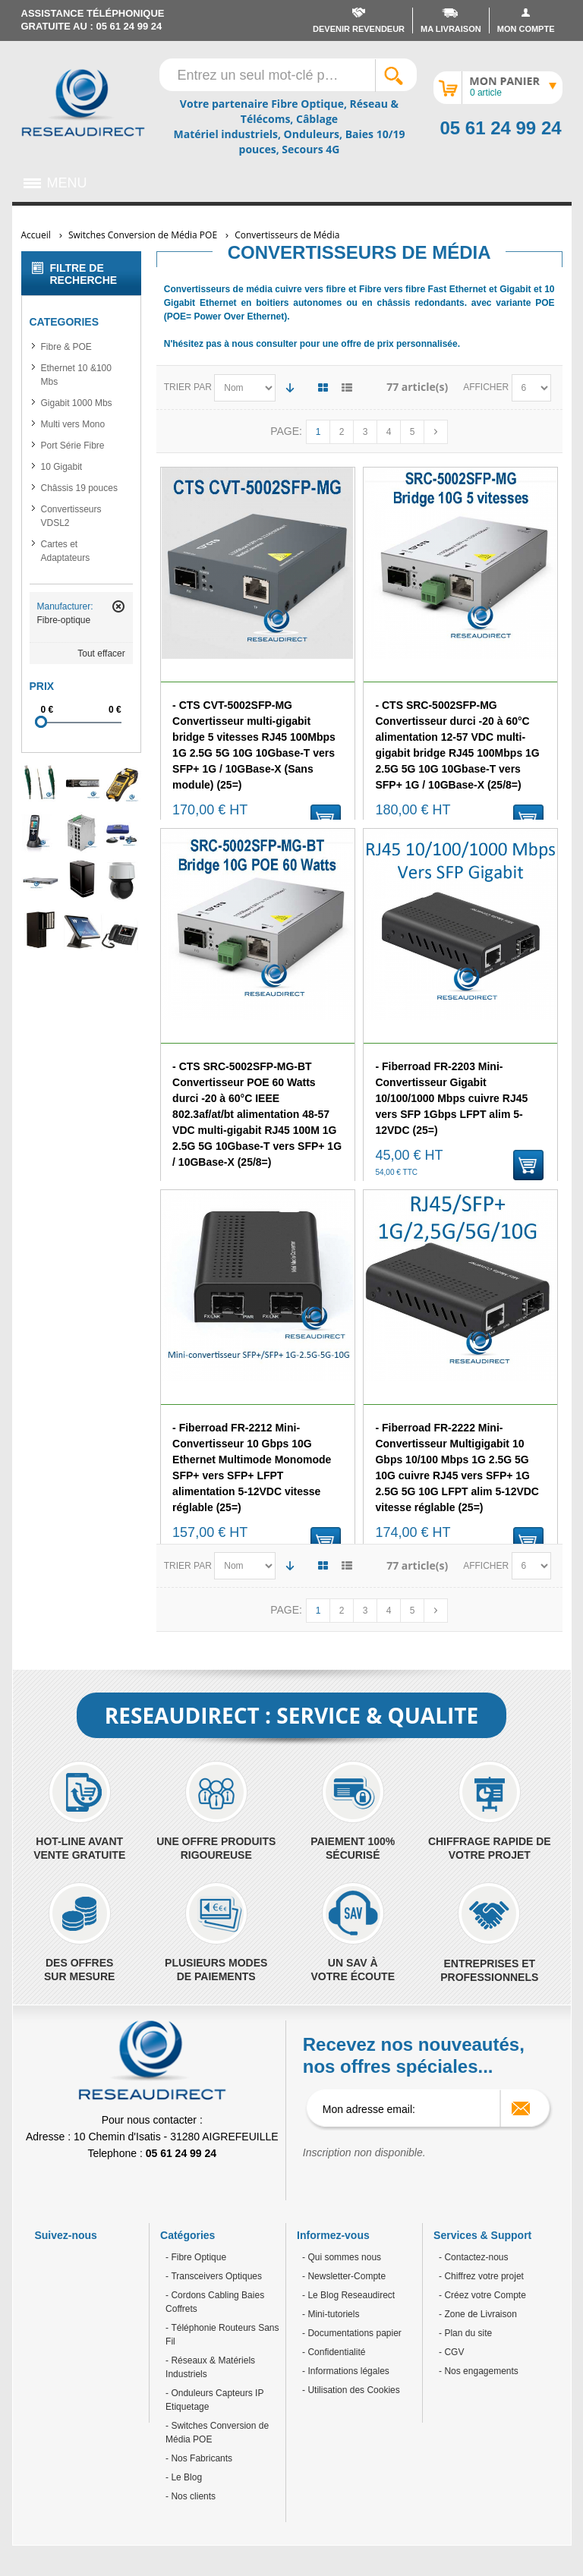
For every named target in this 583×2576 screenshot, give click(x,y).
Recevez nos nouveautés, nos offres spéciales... (414, 2055)
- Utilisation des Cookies (351, 2390)
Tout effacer (100, 653)
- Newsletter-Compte (344, 2276)
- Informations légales (345, 2371)
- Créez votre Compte (482, 2295)
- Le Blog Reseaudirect (348, 2295)
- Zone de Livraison (478, 2314)
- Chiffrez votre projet (481, 2276)
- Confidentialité (333, 2352)
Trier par (188, 387)
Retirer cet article (118, 606)
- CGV (451, 2352)
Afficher (487, 387)
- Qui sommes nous (341, 2257)
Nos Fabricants (200, 2458)
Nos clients (192, 2496)
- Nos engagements (478, 2371)
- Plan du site (465, 2333)
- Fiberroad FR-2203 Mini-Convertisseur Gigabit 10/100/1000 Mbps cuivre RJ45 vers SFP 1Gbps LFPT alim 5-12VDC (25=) (451, 1098)
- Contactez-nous (473, 2257)
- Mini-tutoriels (330, 2314)
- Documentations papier (352, 2333)
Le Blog (185, 2477)
